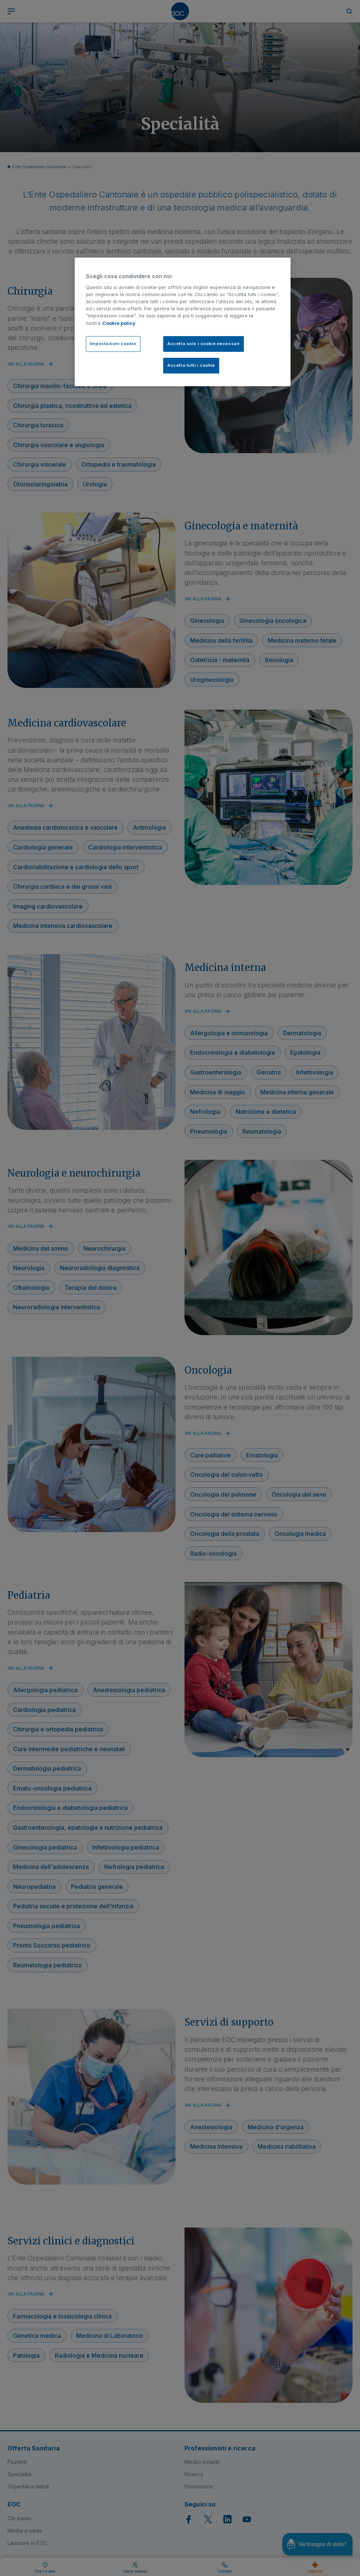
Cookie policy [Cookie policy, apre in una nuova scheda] (119, 323)
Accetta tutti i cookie (191, 365)
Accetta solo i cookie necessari (203, 343)
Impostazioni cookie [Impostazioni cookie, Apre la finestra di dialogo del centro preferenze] (113, 343)
